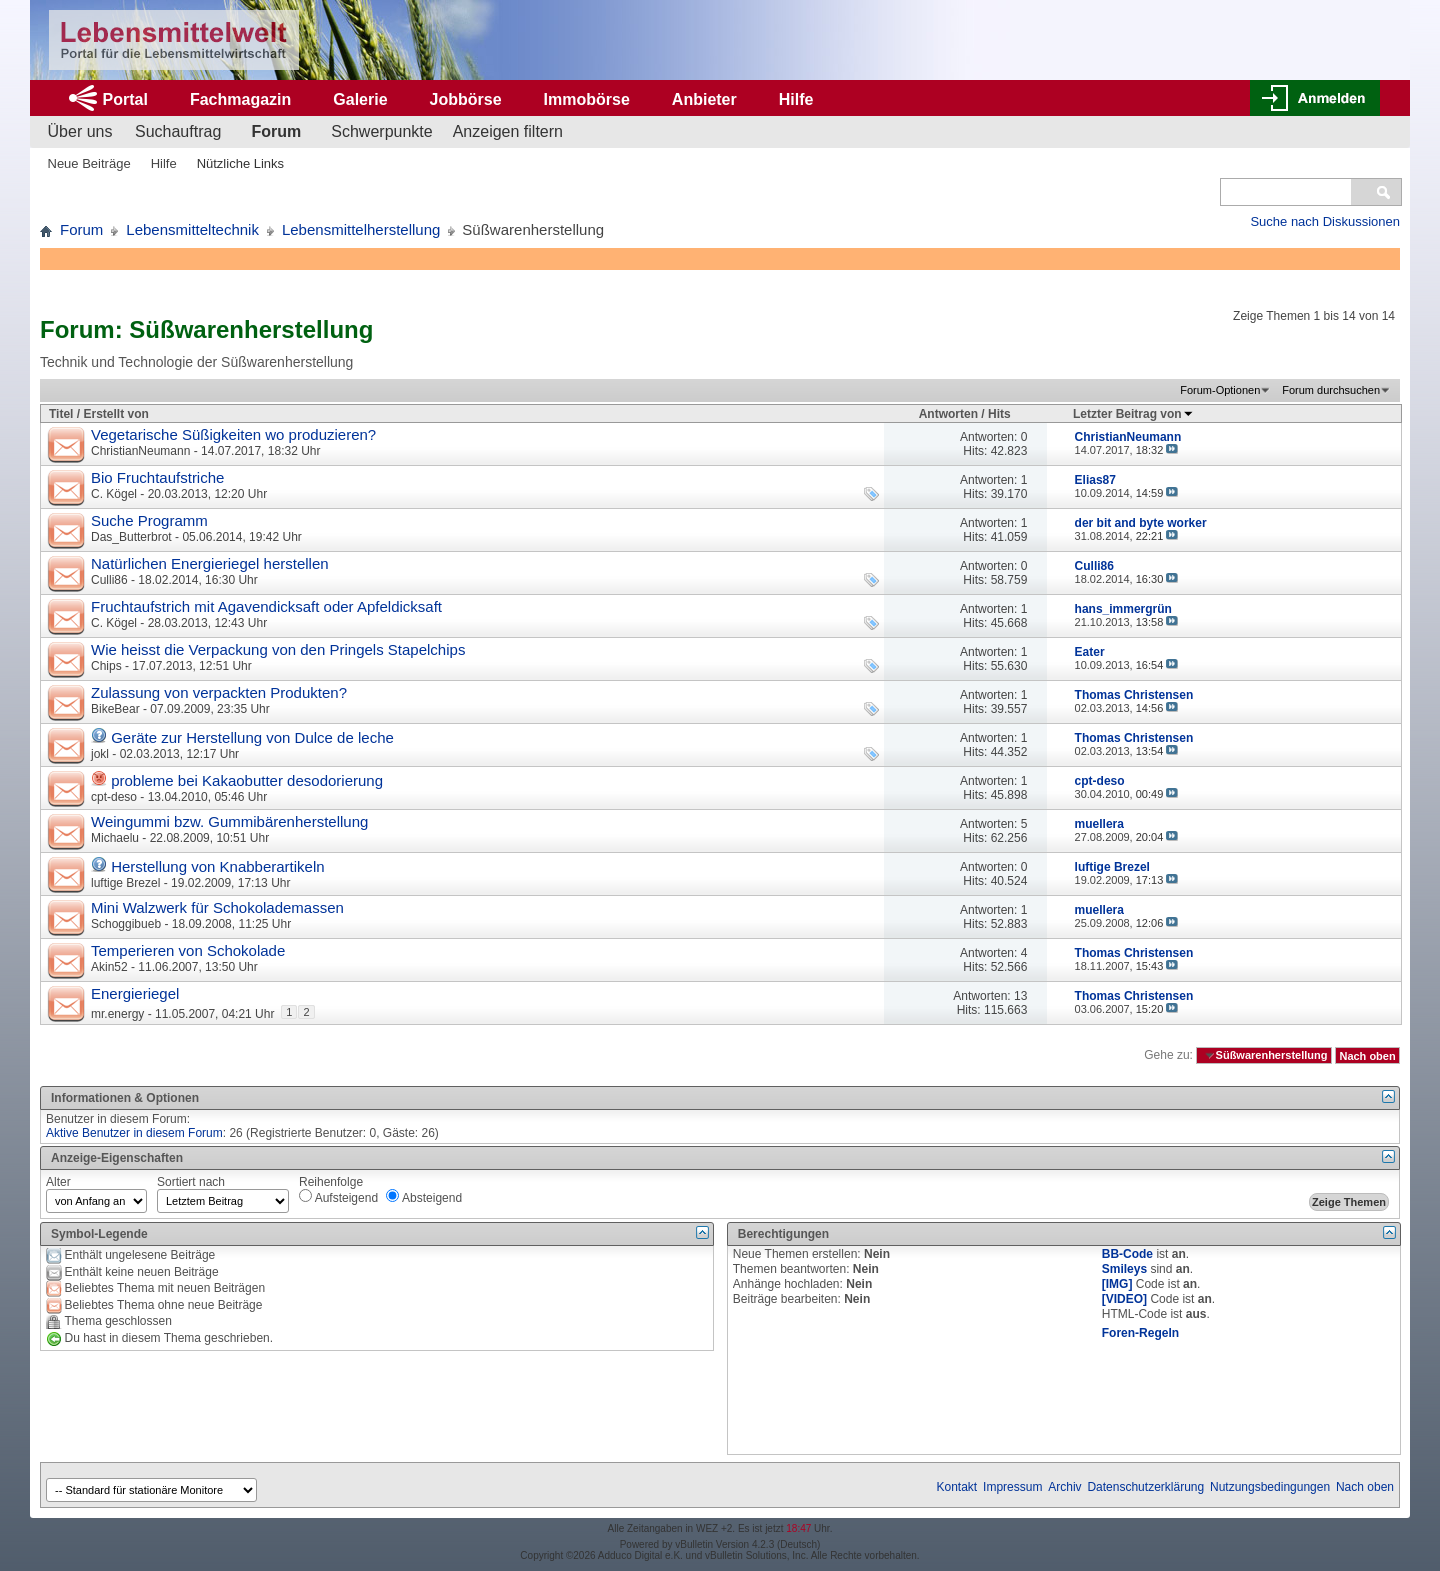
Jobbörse (466, 99)
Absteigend (424, 1197)
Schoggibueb (126, 924)
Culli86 (109, 580)
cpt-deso (114, 797)
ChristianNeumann (140, 451)
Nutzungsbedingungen (1270, 1487)
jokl (100, 754)
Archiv (1064, 1487)
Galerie (360, 99)
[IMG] (1117, 1284)
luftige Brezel (125, 883)
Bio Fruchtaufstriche (157, 477)
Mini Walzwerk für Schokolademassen (217, 907)
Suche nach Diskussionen (1325, 221)
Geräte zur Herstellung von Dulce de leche (252, 737)
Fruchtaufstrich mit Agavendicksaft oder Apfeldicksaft (266, 606)
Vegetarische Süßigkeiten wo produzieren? (233, 434)
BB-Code (1127, 1254)
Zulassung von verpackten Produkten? (219, 692)
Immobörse (587, 99)
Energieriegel (135, 993)
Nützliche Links (240, 163)
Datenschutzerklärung (1145, 1487)
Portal (125, 99)
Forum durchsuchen (1331, 390)
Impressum (1012, 1487)
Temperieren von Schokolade (188, 950)
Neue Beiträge (89, 163)
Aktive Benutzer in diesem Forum (134, 1133)
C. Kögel (114, 494)
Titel (61, 414)
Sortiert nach (191, 1182)
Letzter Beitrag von (1133, 414)
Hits (999, 414)
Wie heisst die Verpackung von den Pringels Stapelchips (278, 649)
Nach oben (1367, 1055)
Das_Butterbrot (131, 537)
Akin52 (109, 967)
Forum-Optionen (1220, 390)
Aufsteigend (338, 1197)
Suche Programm (149, 520)
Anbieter (704, 99)
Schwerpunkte (381, 131)
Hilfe (796, 99)
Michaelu (115, 838)
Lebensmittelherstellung (361, 229)
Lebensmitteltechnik (192, 229)
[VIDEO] (1124, 1299)
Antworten (948, 414)
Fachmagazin (240, 99)
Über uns (80, 131)
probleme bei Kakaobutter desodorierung (247, 780)
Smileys (1124, 1269)
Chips (106, 666)
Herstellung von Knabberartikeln (217, 866)
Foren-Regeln (1140, 1333)
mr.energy (117, 1014)
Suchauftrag (178, 131)
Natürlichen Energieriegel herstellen (210, 563)
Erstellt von (115, 414)
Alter (58, 1182)
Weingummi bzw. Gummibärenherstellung (229, 821)
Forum (276, 131)
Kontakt (957, 1487)
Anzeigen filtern (508, 131)
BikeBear (115, 709)
